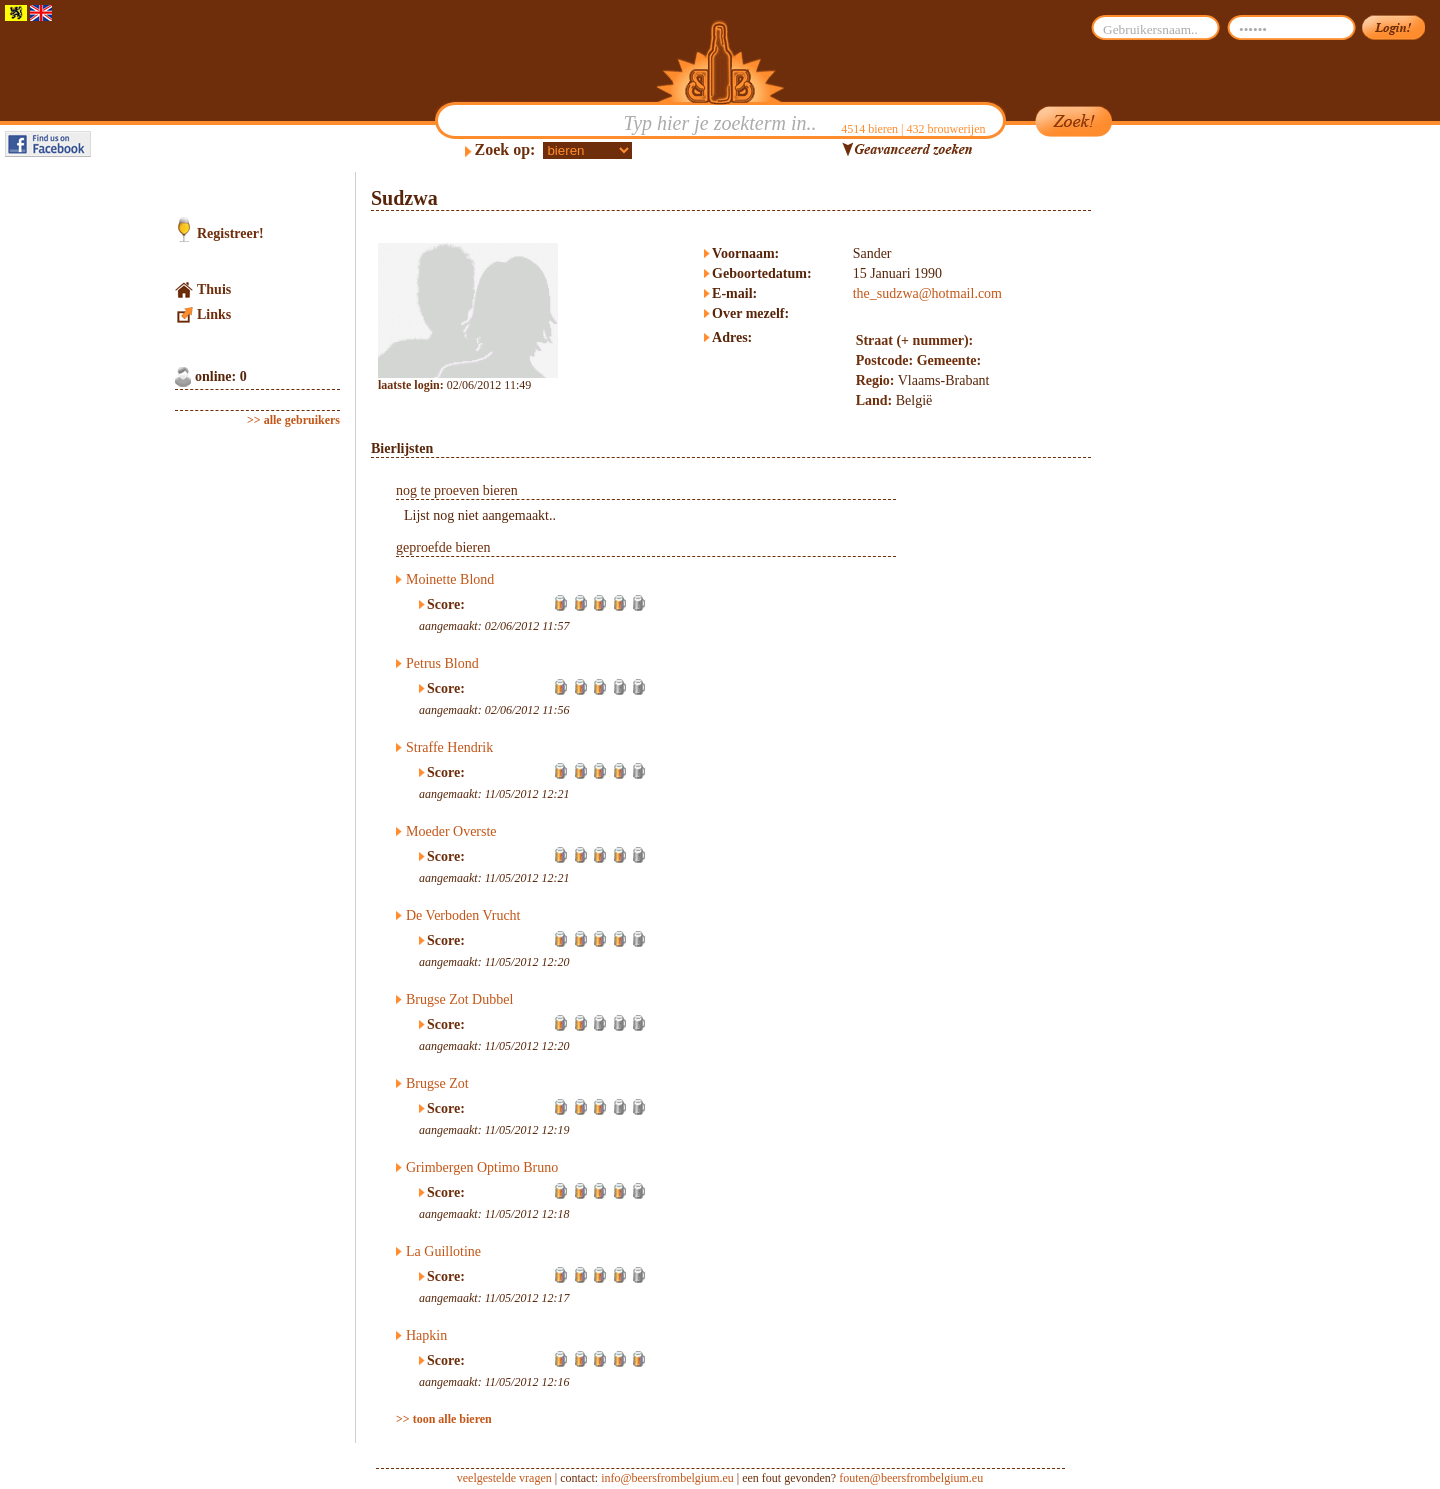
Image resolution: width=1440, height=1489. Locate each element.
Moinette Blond (450, 579)
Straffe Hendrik (449, 747)
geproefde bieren (443, 547)
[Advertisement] (1186, 472)
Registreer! (230, 233)
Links (214, 314)
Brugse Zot (437, 1083)
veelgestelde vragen (504, 1478)
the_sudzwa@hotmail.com (927, 293)
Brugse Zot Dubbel (459, 999)
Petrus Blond (442, 663)
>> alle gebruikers (293, 420)
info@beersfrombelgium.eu (667, 1478)
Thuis (214, 289)
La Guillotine (443, 1251)
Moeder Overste (451, 831)
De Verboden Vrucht (463, 915)
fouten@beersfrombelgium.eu (911, 1478)
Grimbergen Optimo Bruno (482, 1167)
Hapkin (426, 1335)
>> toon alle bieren (444, 1419)
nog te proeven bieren (457, 490)
